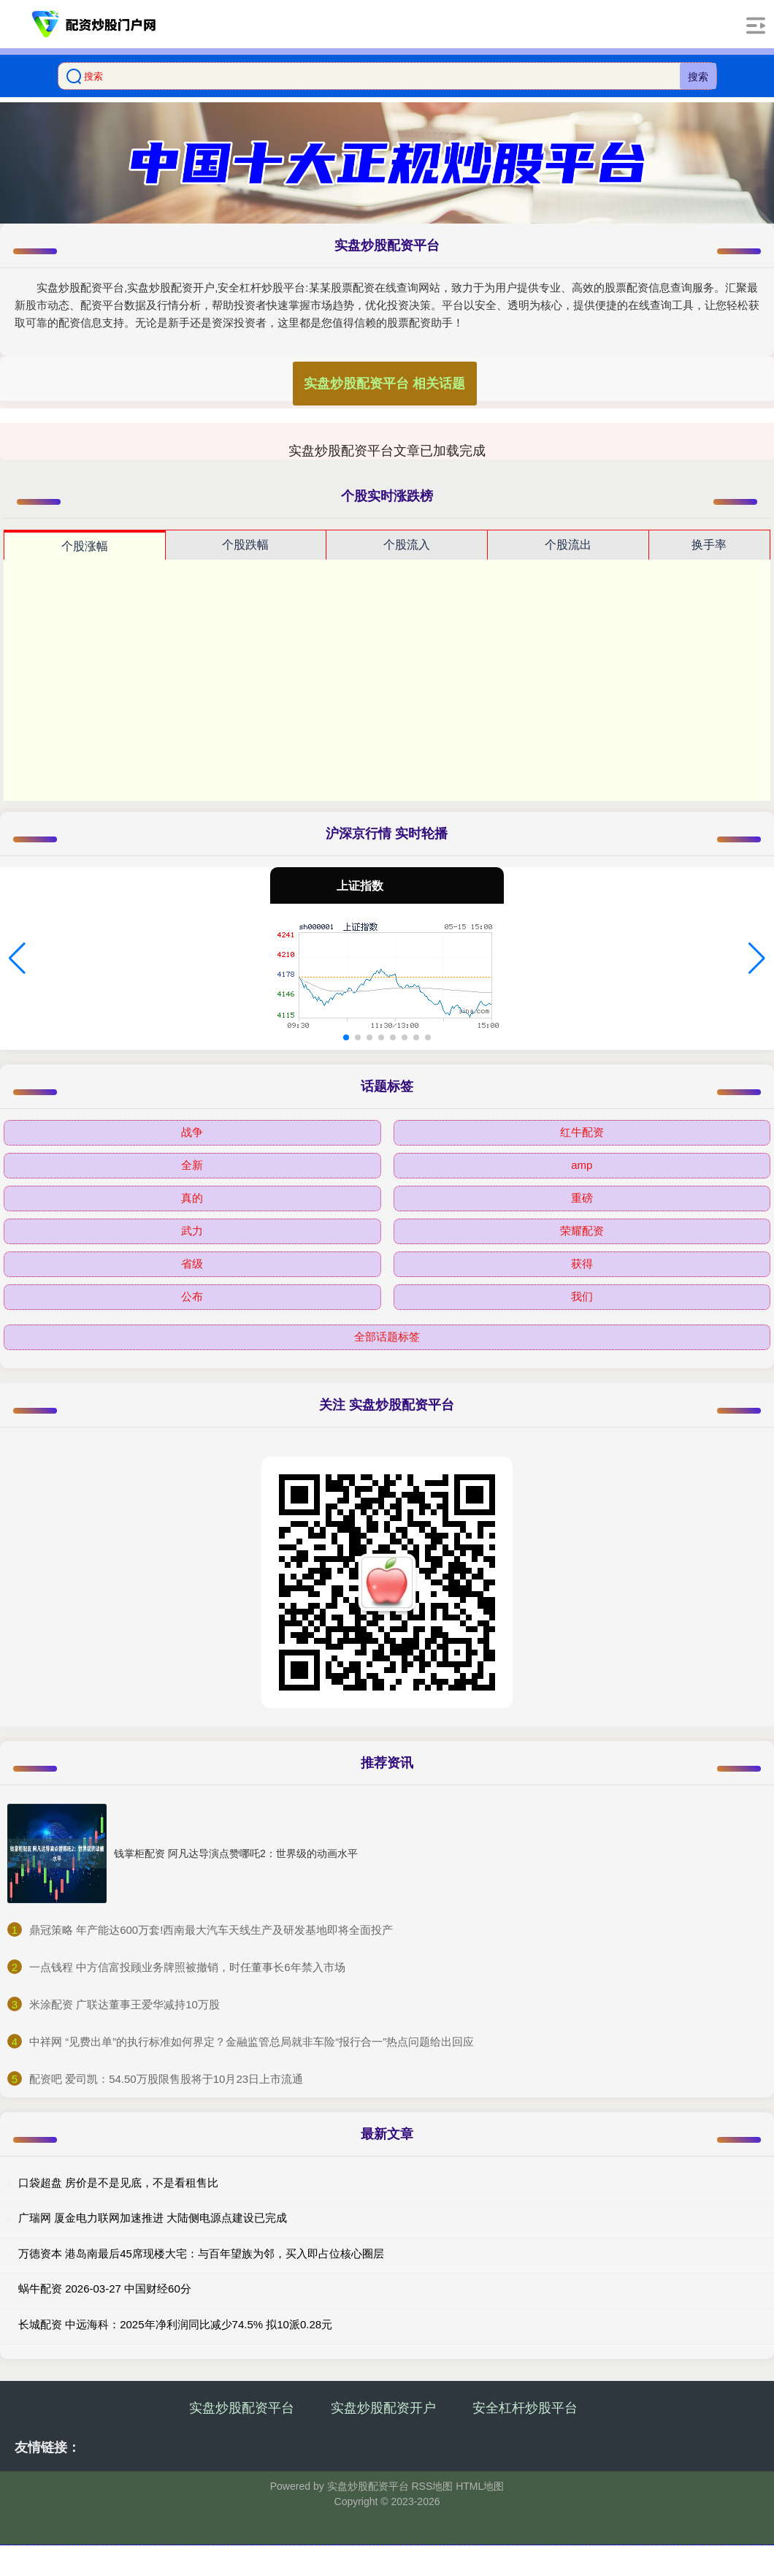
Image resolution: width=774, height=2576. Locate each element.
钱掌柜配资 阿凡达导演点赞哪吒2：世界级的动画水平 (236, 1853)
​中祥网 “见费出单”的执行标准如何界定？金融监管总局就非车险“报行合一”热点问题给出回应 (251, 2041)
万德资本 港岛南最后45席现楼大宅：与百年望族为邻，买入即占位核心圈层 (201, 2253)
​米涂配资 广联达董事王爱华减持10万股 (124, 2004)
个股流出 (568, 544)
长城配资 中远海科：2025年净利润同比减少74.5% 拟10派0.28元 (175, 2324)
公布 (192, 1296)
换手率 (709, 544)
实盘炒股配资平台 (241, 2408)
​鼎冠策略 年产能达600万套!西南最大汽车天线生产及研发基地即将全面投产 (211, 1930)
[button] (17, 958)
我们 (582, 1296)
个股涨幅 (84, 546)
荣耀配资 (582, 1230)
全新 (192, 1165)
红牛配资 (582, 1132)
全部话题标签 (387, 1336)
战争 (192, 1132)
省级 (192, 1263)
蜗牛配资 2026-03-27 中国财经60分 (104, 2288)
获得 (582, 1263)
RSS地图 (432, 2486)
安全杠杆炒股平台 (525, 2408)
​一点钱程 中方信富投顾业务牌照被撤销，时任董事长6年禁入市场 (187, 1967)
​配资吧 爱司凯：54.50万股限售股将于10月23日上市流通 (166, 2079)
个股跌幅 (245, 544)
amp (581, 1165)
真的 (192, 1198)
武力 (192, 1230)
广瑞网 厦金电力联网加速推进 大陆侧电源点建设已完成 (152, 2217)
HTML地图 (480, 2486)
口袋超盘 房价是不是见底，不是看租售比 (118, 2182)
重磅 (582, 1198)
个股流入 (406, 544)
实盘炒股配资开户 (383, 2408)
